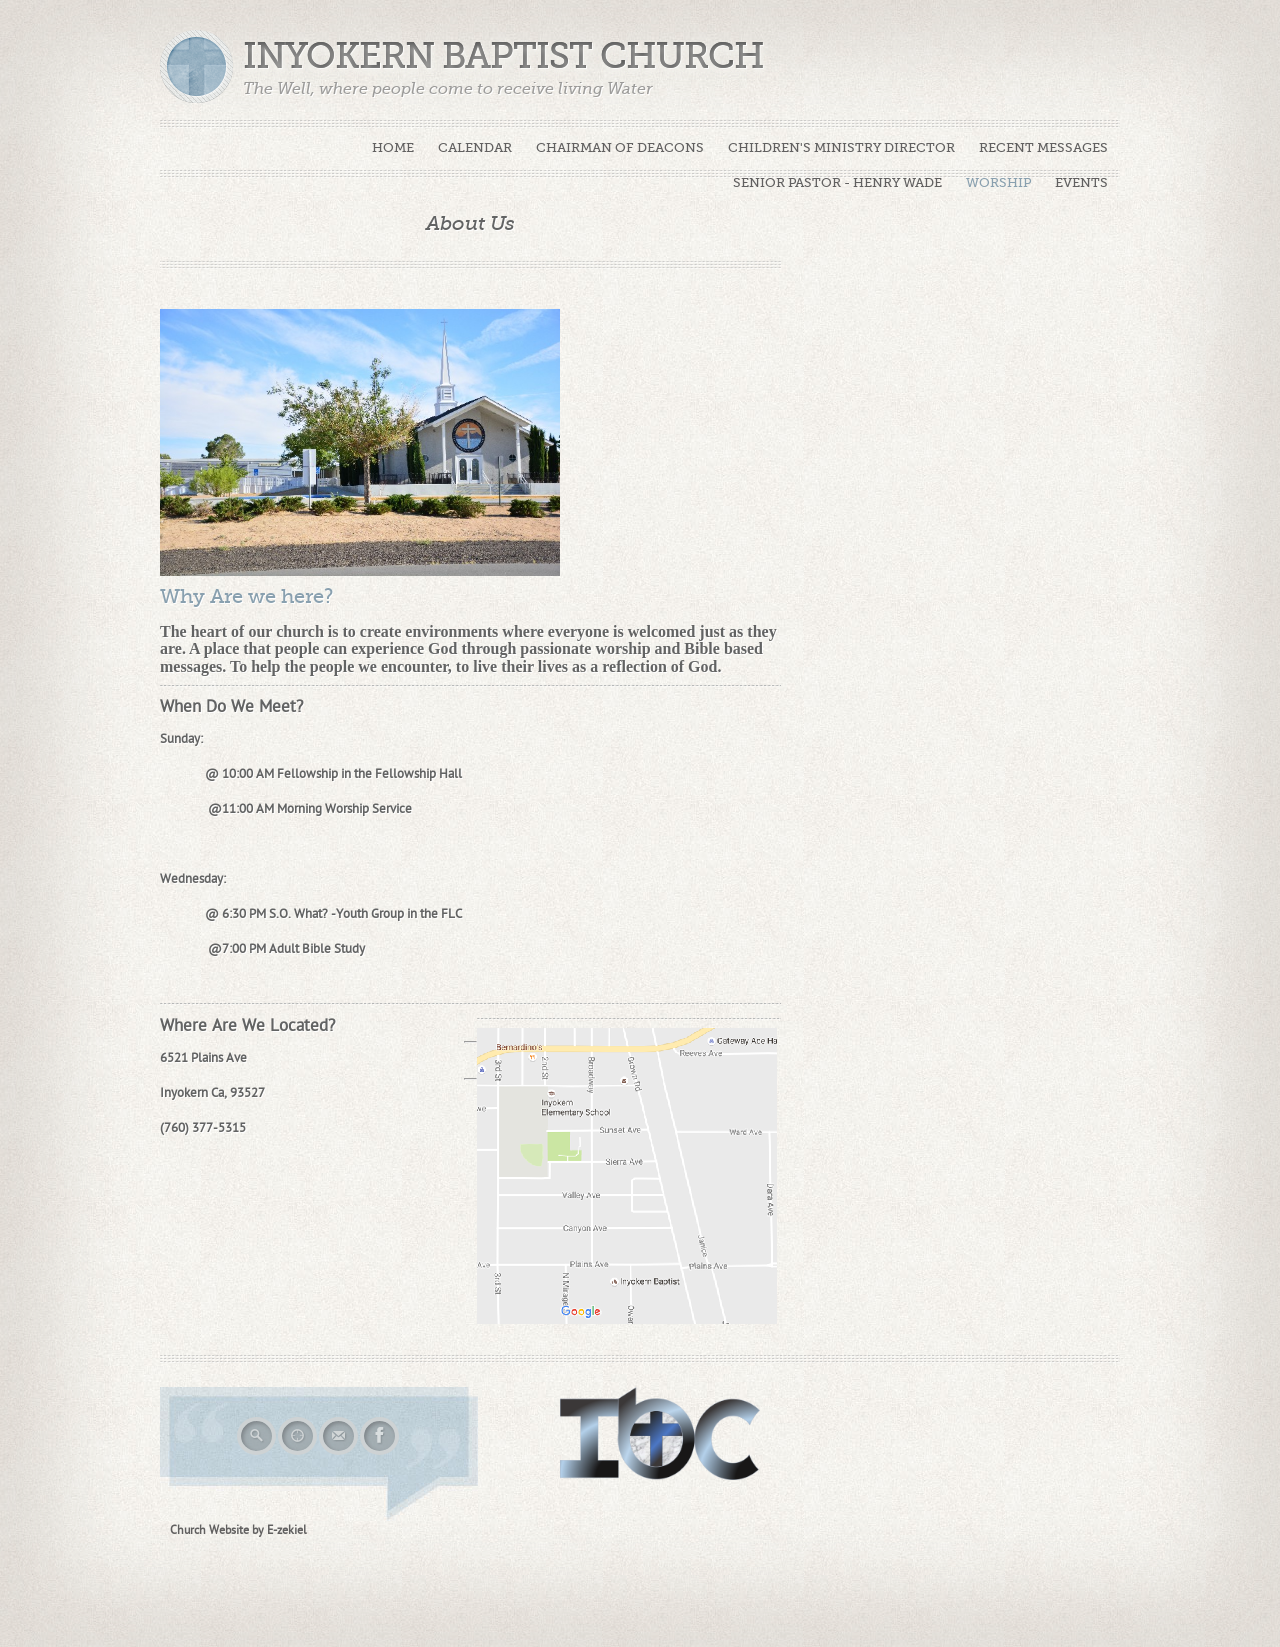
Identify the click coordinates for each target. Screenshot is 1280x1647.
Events (1081, 182)
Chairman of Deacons (620, 147)
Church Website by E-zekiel (238, 1530)
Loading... (987, 403)
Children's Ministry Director (841, 147)
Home (393, 147)
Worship (998, 182)
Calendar (475, 147)
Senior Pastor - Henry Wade (837, 182)
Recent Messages (1043, 147)
